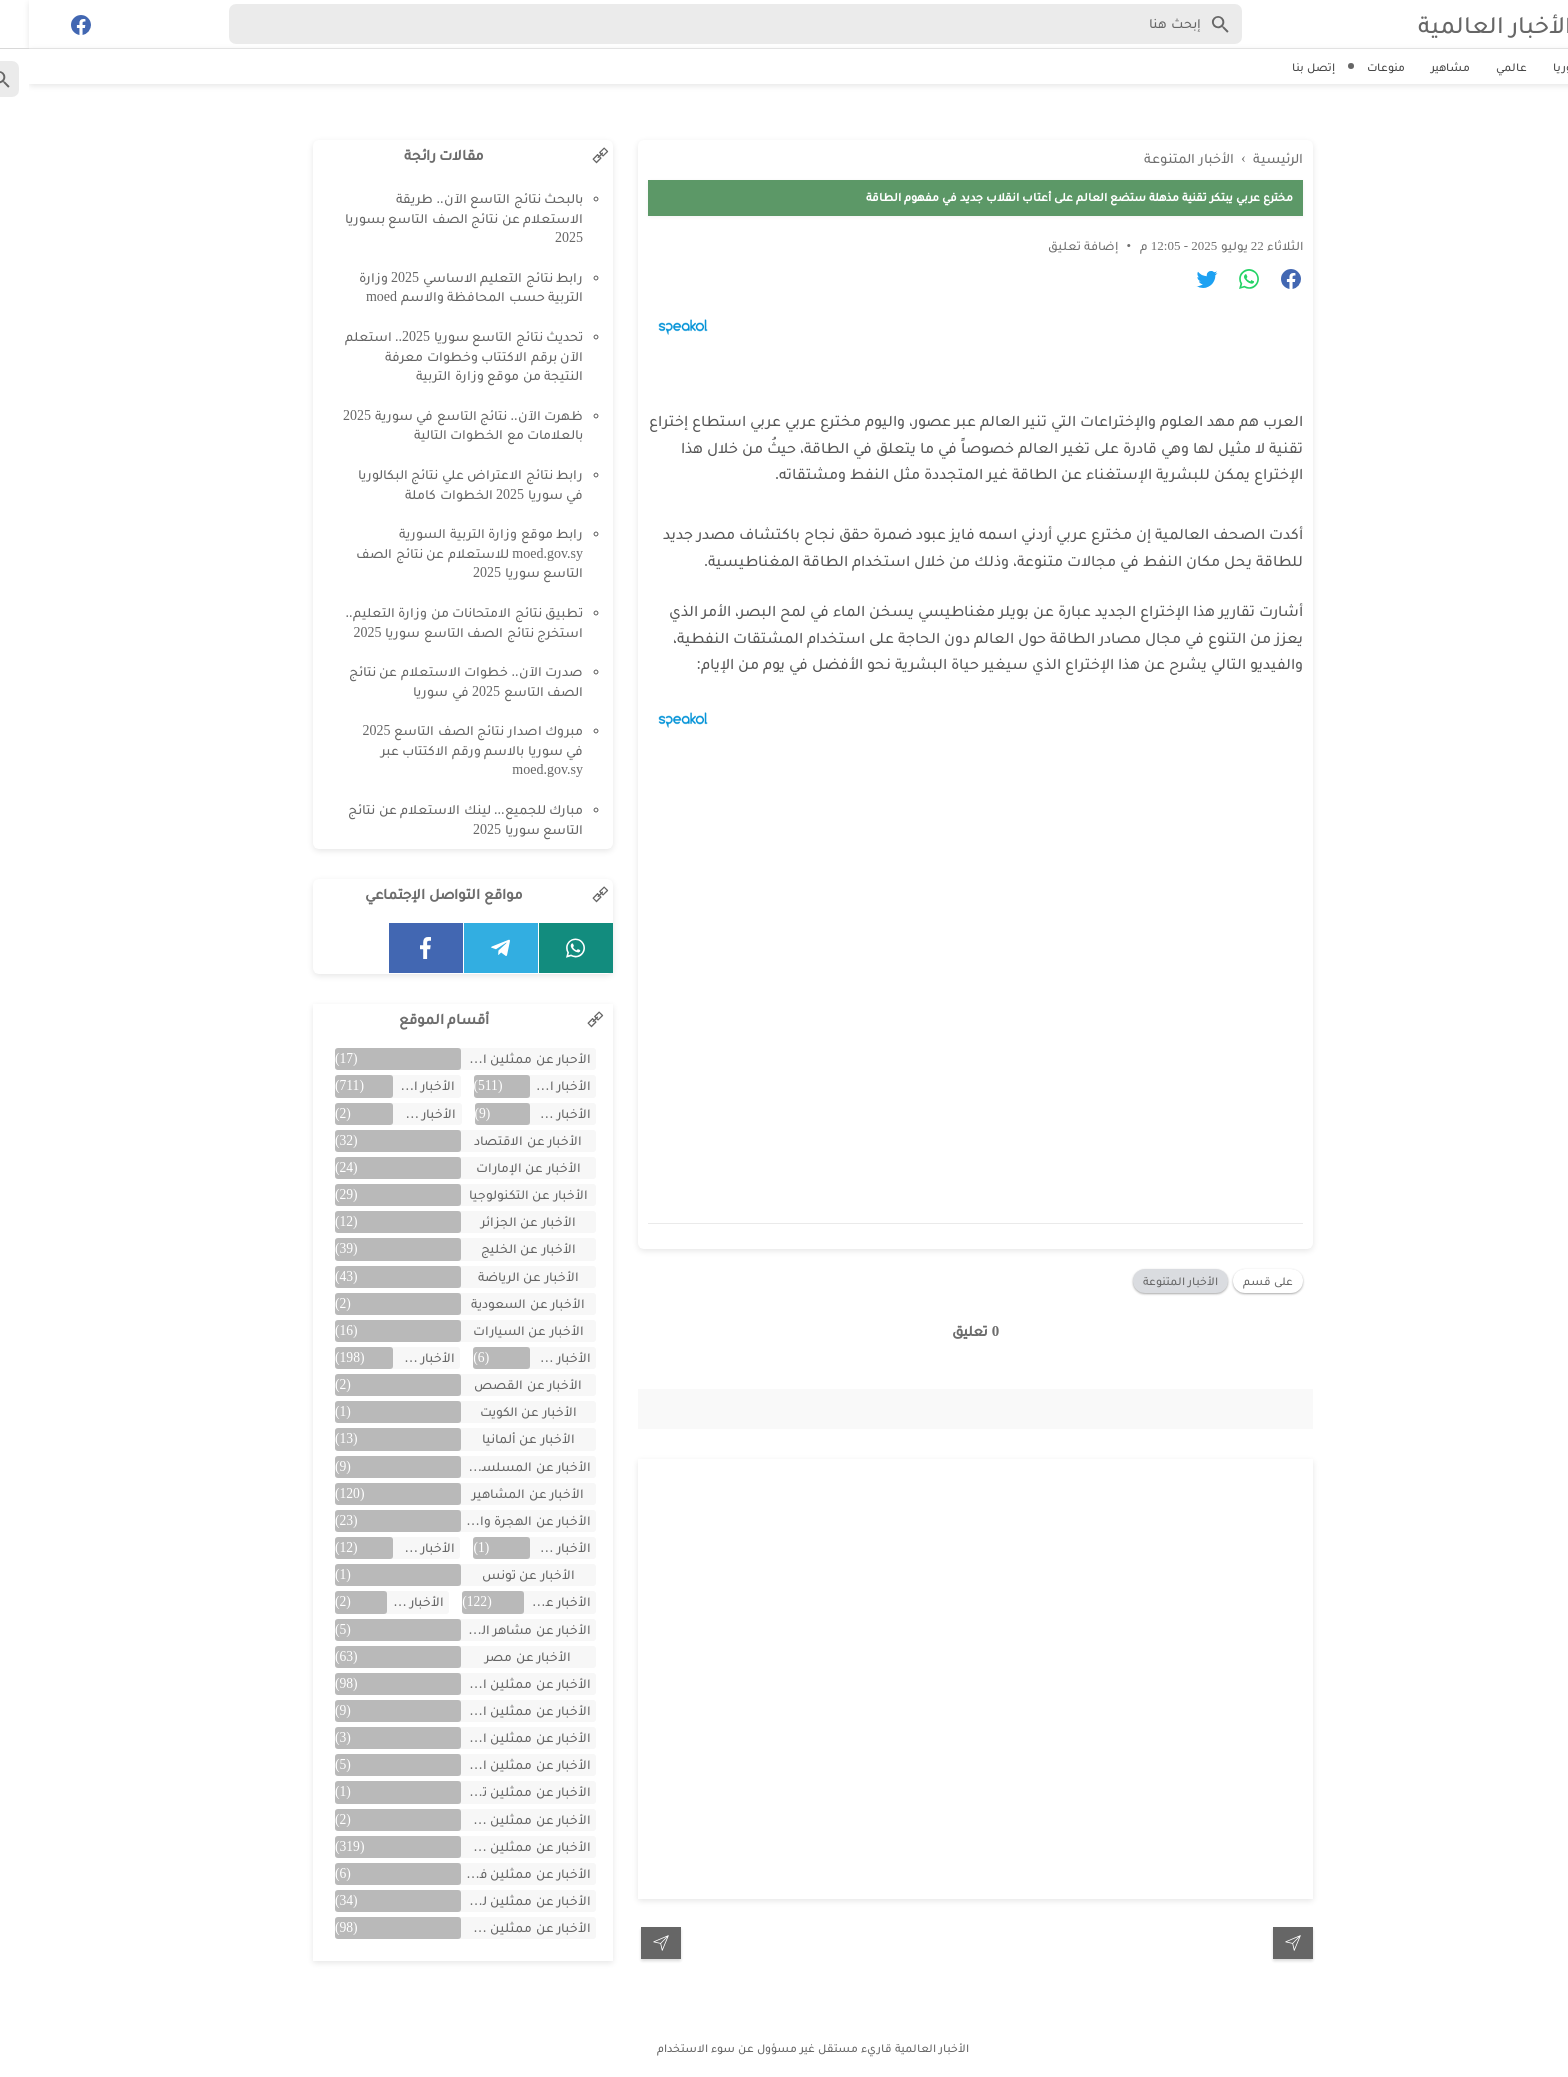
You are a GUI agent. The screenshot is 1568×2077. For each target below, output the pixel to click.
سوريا (1539, 67)
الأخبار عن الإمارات (499, 1167)
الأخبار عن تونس (499, 1574)
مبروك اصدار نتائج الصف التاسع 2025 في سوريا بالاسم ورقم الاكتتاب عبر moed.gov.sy (444, 750)
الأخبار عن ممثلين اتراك (497, 1683)
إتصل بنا (1284, 67)
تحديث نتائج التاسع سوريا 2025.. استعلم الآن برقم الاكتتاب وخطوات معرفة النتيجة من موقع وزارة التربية (435, 356)
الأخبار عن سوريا (528, 1601)
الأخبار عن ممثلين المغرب (497, 1764)
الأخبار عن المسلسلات (497, 1466)
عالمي (1482, 67)
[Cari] (12, 28)
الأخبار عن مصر (499, 1656)
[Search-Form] (706, 24)
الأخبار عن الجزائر (499, 1221)
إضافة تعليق (1054, 245)
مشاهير (1421, 67)
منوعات (1357, 67)
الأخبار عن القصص (499, 1384)
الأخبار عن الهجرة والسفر (497, 1520)
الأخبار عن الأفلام (395, 1113)
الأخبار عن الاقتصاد (499, 1140)
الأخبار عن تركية (395, 1547)
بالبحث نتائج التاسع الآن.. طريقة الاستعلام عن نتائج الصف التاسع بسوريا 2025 (435, 218)
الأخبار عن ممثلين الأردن (497, 1737)
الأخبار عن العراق (531, 1357)
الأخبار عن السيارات (499, 1330)
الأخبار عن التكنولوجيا (499, 1194)
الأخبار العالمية (1466, 24)
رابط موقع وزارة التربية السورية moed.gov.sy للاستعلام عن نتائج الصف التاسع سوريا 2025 (440, 553)
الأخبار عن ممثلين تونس (497, 1791)
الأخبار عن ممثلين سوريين (497, 1846)
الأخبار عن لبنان (386, 1601)
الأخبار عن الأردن (531, 1113)
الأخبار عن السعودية (499, 1303)
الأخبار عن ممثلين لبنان (497, 1900)
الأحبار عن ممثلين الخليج (497, 1058)
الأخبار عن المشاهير (499, 1493)
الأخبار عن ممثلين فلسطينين (497, 1873)
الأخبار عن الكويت (499, 1411)
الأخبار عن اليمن (531, 1547)
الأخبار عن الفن (395, 1357)
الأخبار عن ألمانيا (499, 1438)
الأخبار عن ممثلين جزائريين (497, 1819)
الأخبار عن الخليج (499, 1248)
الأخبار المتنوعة (1151, 1281)
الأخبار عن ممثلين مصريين (497, 1927)
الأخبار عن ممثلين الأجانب (497, 1710)
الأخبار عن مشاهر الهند (497, 1629)
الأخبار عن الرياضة (499, 1276)
